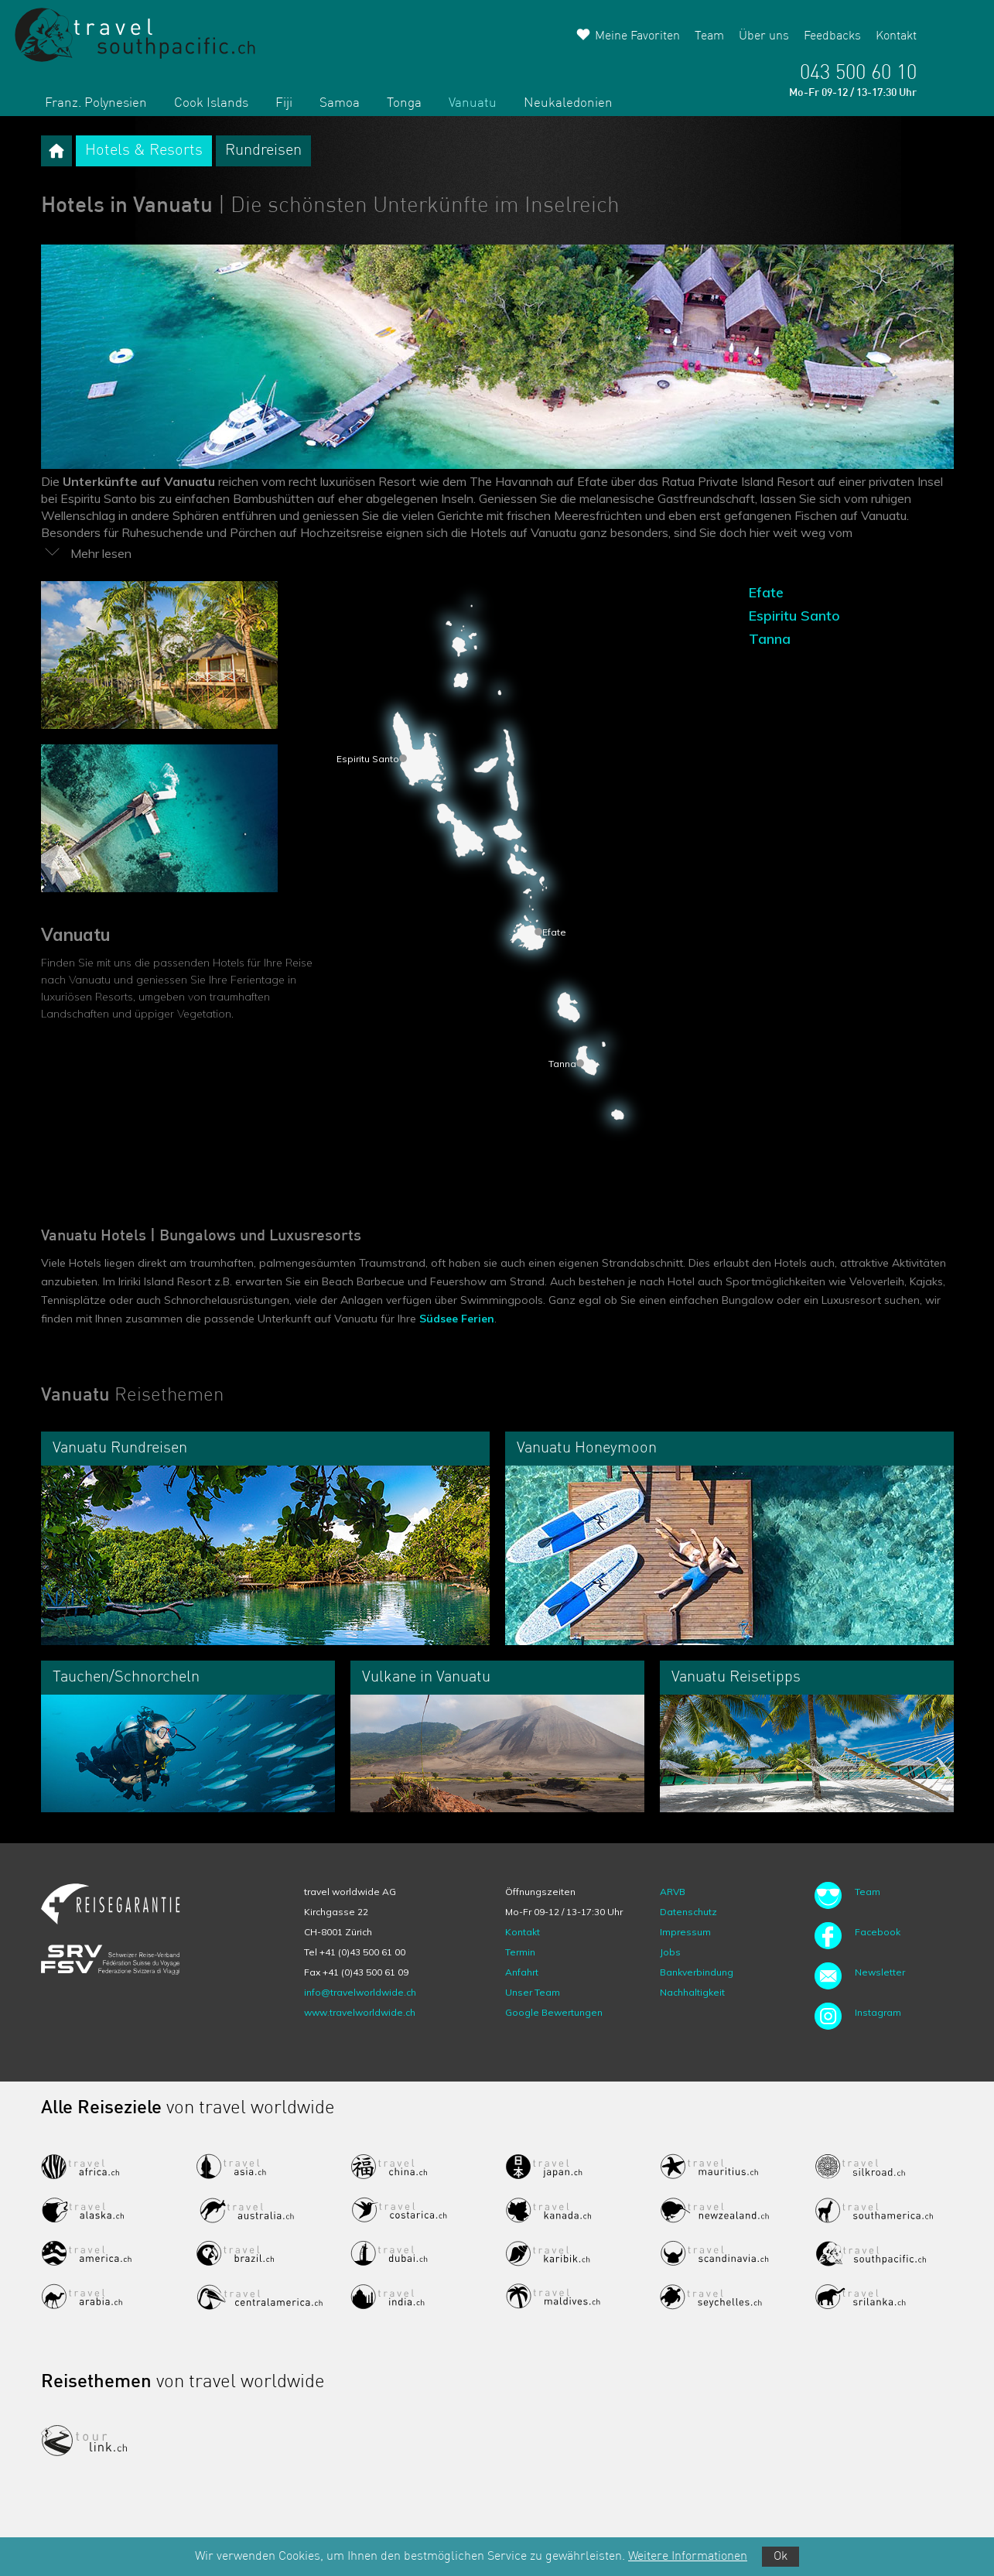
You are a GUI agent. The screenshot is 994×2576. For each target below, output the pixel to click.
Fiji (283, 103)
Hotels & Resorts (144, 151)
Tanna (770, 639)
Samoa (339, 103)
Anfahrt (521, 1972)
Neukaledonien (568, 103)
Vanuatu (473, 103)
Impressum (685, 1932)
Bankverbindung (696, 1972)
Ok (780, 2556)
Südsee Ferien (456, 1319)
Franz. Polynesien (96, 103)
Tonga (404, 103)
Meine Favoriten (637, 36)
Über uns (764, 36)
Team (709, 36)
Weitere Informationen (687, 2556)
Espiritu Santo (794, 615)
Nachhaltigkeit (692, 1992)
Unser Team (532, 1992)
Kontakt (896, 36)
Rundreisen (263, 151)
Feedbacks (832, 36)
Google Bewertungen (554, 2012)
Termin (520, 1952)
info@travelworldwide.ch (360, 1992)
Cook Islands (211, 103)
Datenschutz (688, 1911)
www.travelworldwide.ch (359, 2012)
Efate (766, 592)
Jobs (670, 1952)
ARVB (672, 1891)
